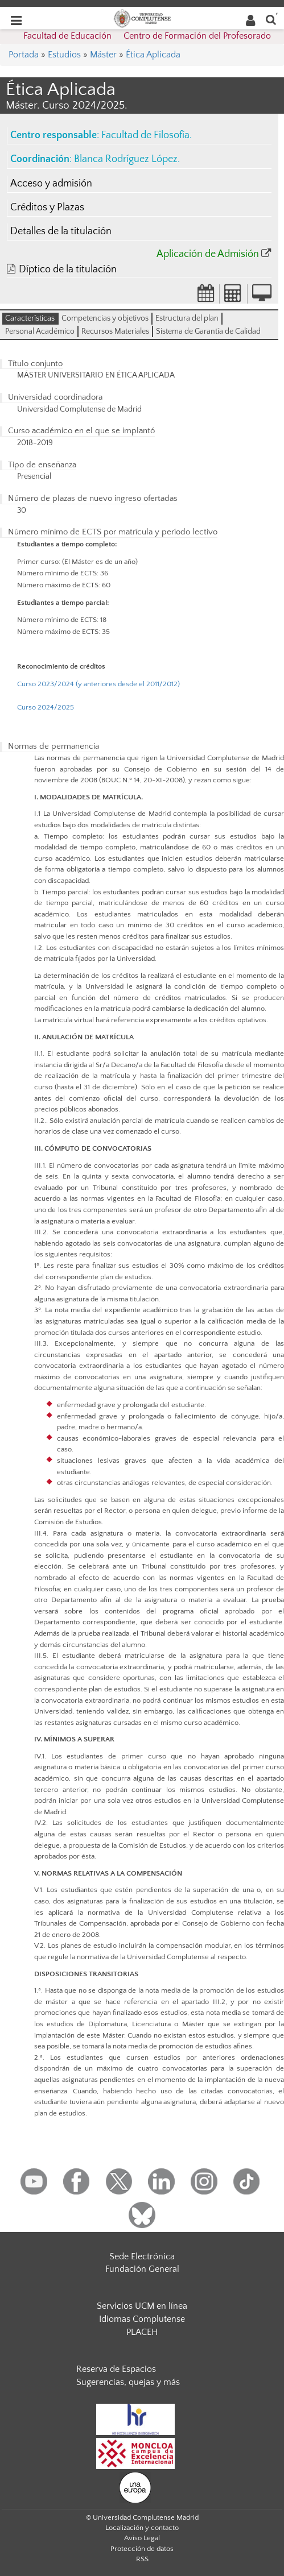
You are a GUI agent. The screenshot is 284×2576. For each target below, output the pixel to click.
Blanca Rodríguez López (126, 159)
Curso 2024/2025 (45, 707)
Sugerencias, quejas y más (128, 2382)
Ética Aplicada (153, 54)
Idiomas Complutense (142, 2319)
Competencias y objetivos (105, 318)
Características (30, 318)
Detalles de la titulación (61, 231)
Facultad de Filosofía (145, 135)
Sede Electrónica (142, 2256)
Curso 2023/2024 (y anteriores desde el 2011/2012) (98, 684)
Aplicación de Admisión (208, 254)
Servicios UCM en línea (142, 2306)
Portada (24, 54)
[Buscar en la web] (271, 19)
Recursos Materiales (115, 331)
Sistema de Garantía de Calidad (208, 331)
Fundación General (142, 2269)
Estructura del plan (187, 318)
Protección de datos (142, 2549)
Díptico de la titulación (68, 269)
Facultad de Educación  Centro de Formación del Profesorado (147, 36)
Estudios (64, 54)
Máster (103, 54)
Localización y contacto (142, 2528)
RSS (142, 2559)
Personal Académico (40, 331)
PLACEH (142, 2332)
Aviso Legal (142, 2538)
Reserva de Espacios (116, 2369)
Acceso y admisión (51, 183)
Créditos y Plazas (47, 207)
